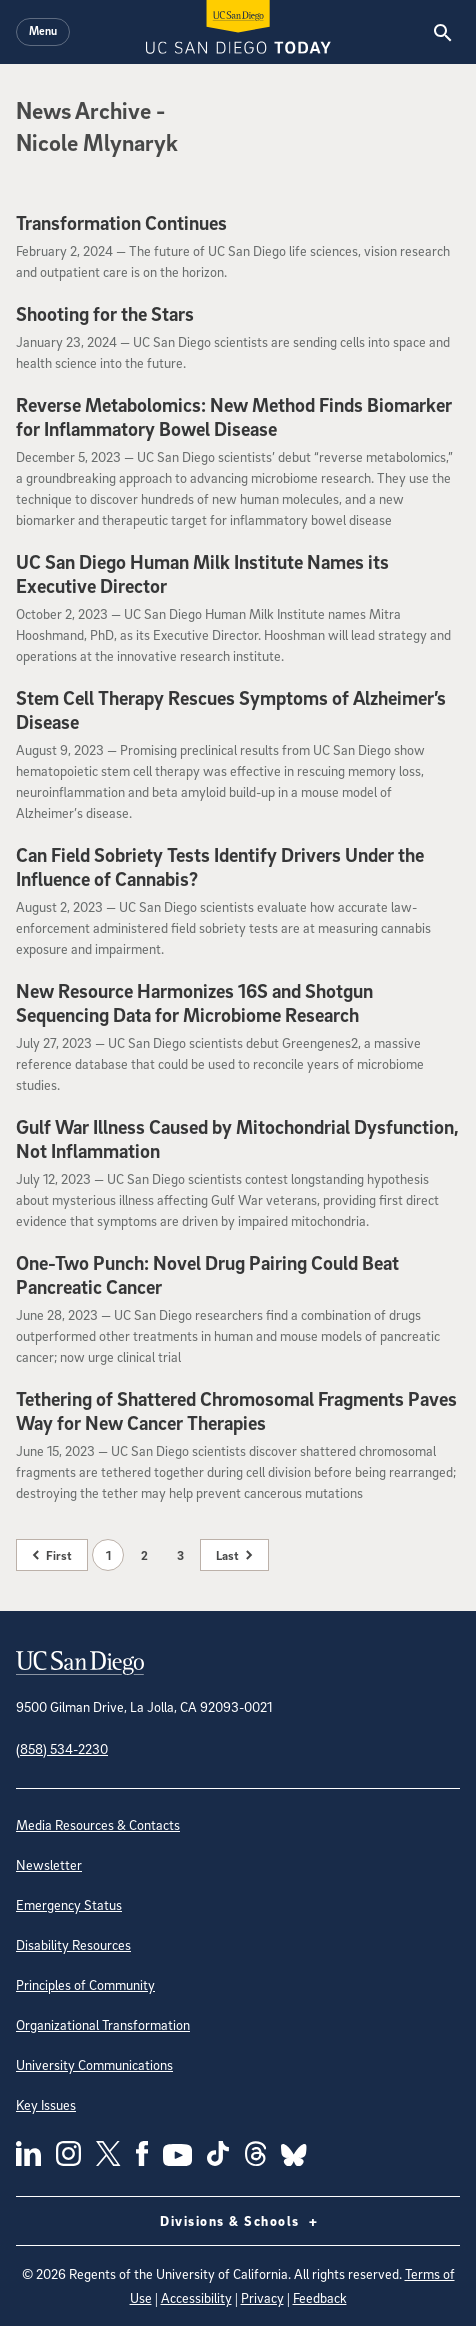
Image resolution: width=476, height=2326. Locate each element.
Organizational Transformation (103, 2024)
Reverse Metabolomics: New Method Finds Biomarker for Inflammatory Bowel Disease (234, 417)
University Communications (94, 2064)
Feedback (320, 2297)
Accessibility (196, 2297)
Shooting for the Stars (105, 314)
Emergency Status (69, 1904)
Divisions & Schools (238, 2221)
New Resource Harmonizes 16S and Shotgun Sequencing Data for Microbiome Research (194, 1003)
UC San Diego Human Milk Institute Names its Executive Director (202, 574)
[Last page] (234, 1555)
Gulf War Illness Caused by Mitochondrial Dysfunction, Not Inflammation (237, 1139)
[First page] (52, 1555)
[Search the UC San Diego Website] (442, 32)
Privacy (262, 2297)
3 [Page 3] (180, 1555)
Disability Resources (73, 1944)
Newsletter (49, 1864)
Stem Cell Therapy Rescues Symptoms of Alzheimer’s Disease (231, 710)
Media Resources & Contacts (98, 1824)
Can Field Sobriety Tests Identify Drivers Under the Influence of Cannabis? (220, 867)
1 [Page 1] (108, 1555)
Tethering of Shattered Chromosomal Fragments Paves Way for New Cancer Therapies (236, 1411)
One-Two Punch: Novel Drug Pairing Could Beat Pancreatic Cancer (207, 1275)
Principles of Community (85, 1984)
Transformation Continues (121, 223)
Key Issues (46, 2104)
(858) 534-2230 (62, 1748)
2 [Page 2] (144, 1555)
